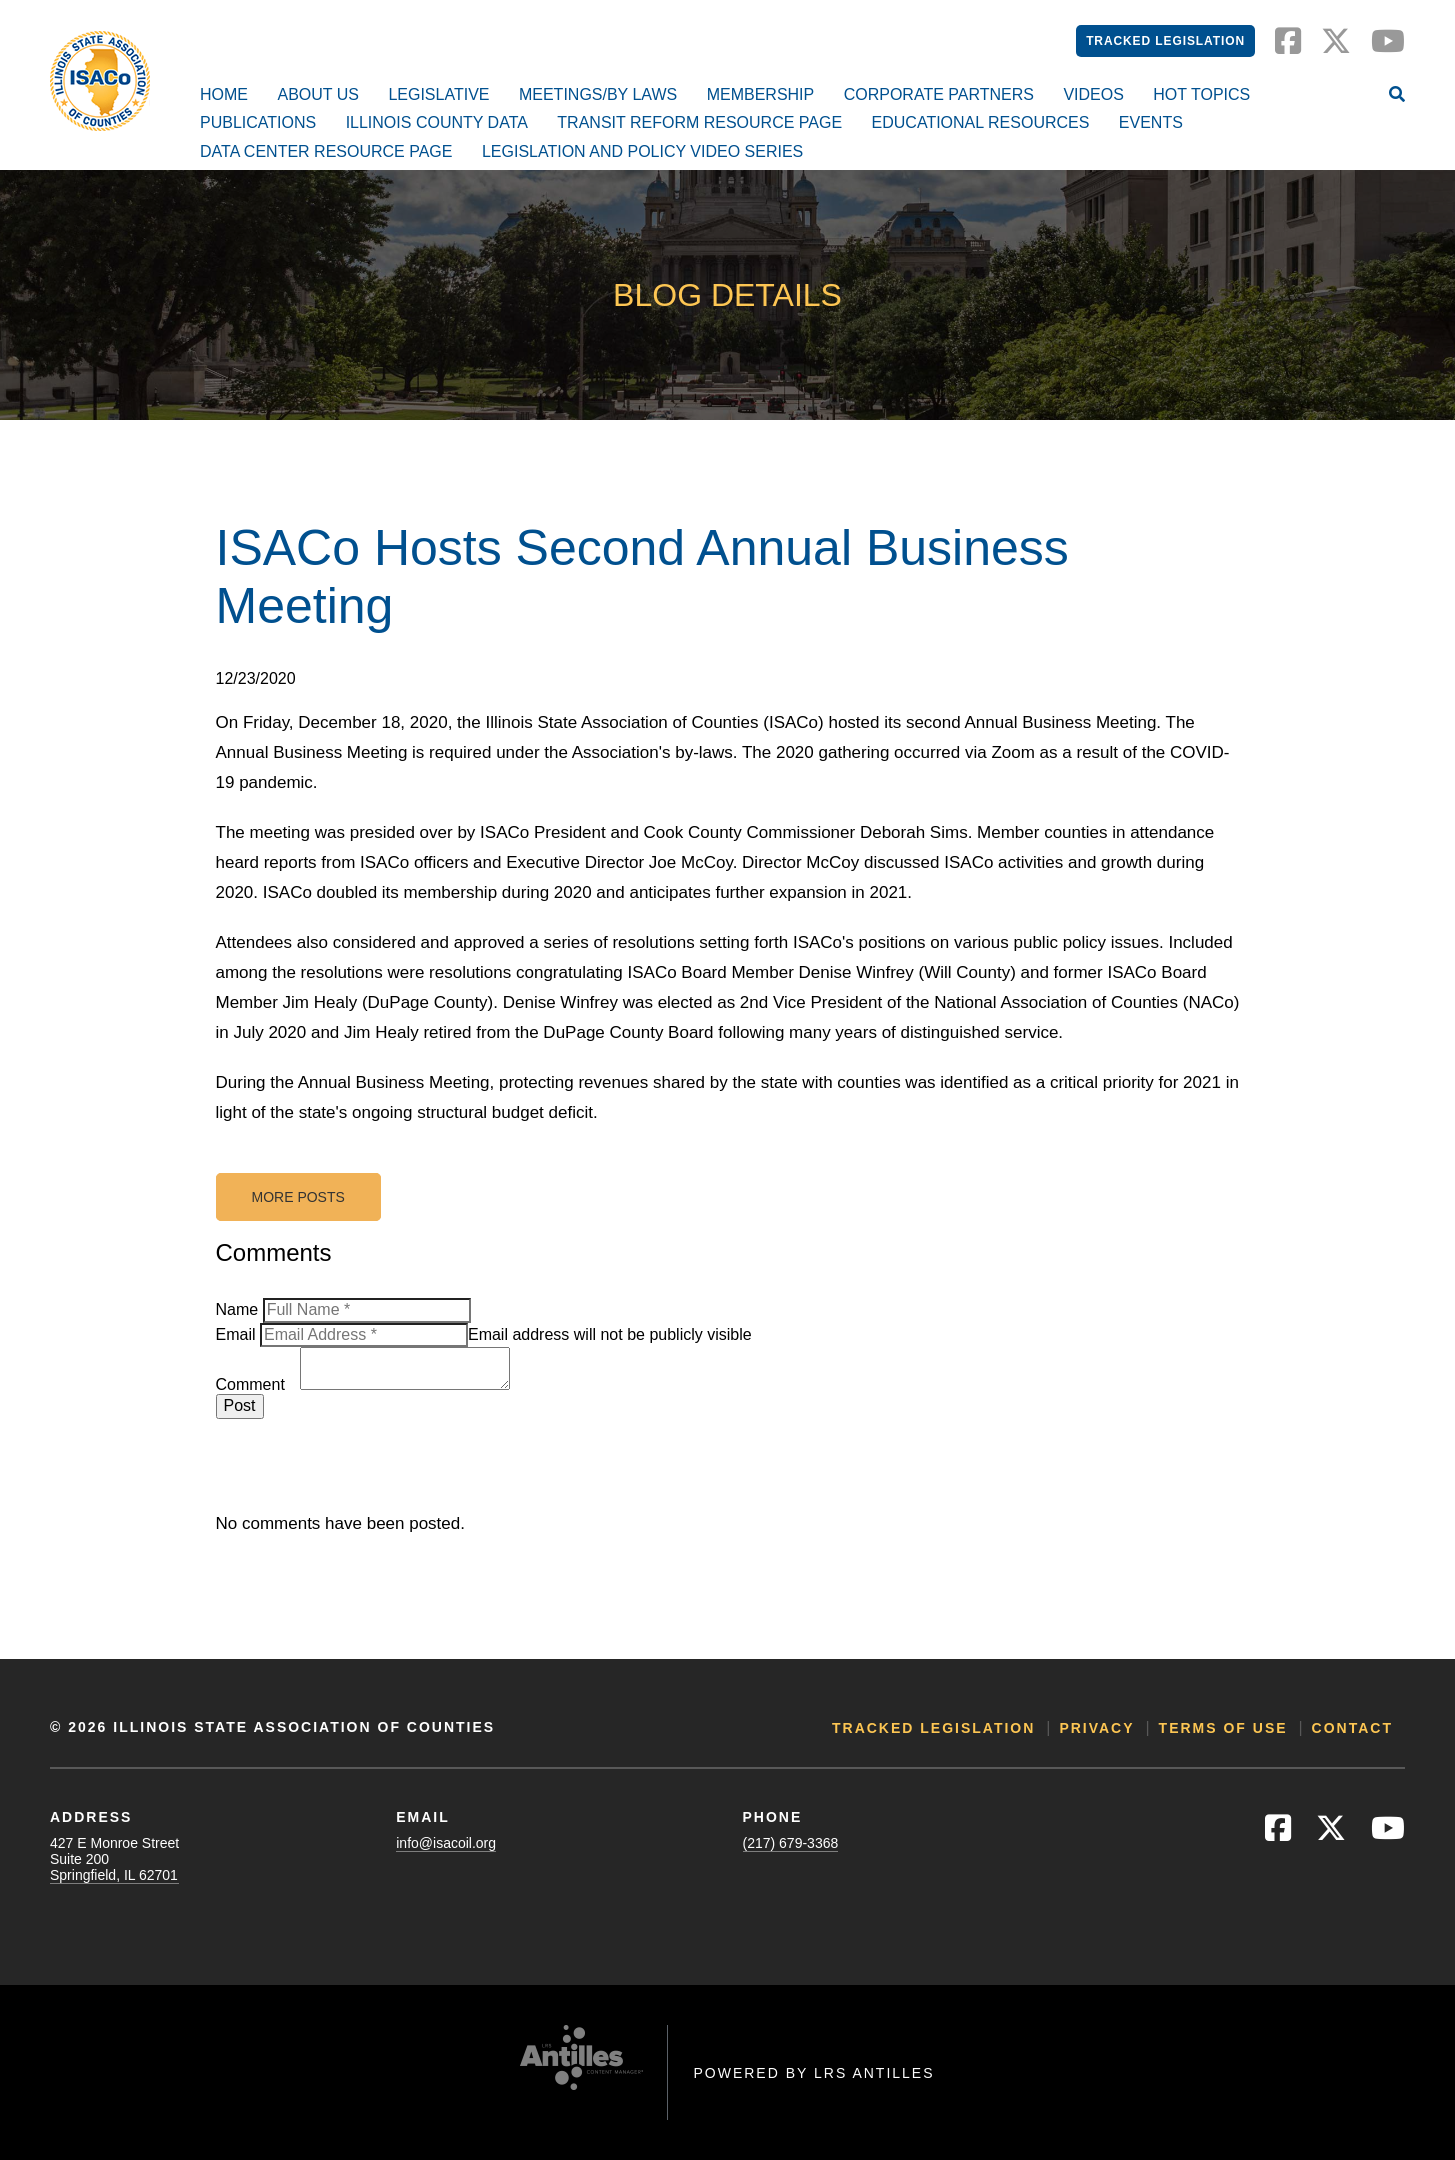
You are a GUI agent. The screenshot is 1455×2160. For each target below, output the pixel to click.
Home (224, 94)
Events (1151, 122)
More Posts (298, 1197)
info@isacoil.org (446, 1843)
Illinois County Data (437, 122)
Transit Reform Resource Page (699, 122)
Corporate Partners (939, 94)
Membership (761, 94)
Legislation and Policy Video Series (642, 151)
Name (237, 1309)
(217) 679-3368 (791, 1843)
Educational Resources (981, 122)
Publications (258, 122)
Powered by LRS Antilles (813, 2073)
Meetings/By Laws (598, 94)
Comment (250, 1384)
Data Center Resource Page (326, 151)
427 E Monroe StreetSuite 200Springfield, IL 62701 (114, 1859)
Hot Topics (1201, 94)
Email (236, 1334)
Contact (1352, 1728)
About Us (318, 94)
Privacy (1096, 1728)
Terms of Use (1223, 1728)
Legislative (438, 94)
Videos (1093, 94)
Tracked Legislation (1165, 41)
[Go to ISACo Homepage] (100, 81)
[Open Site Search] (1397, 96)
